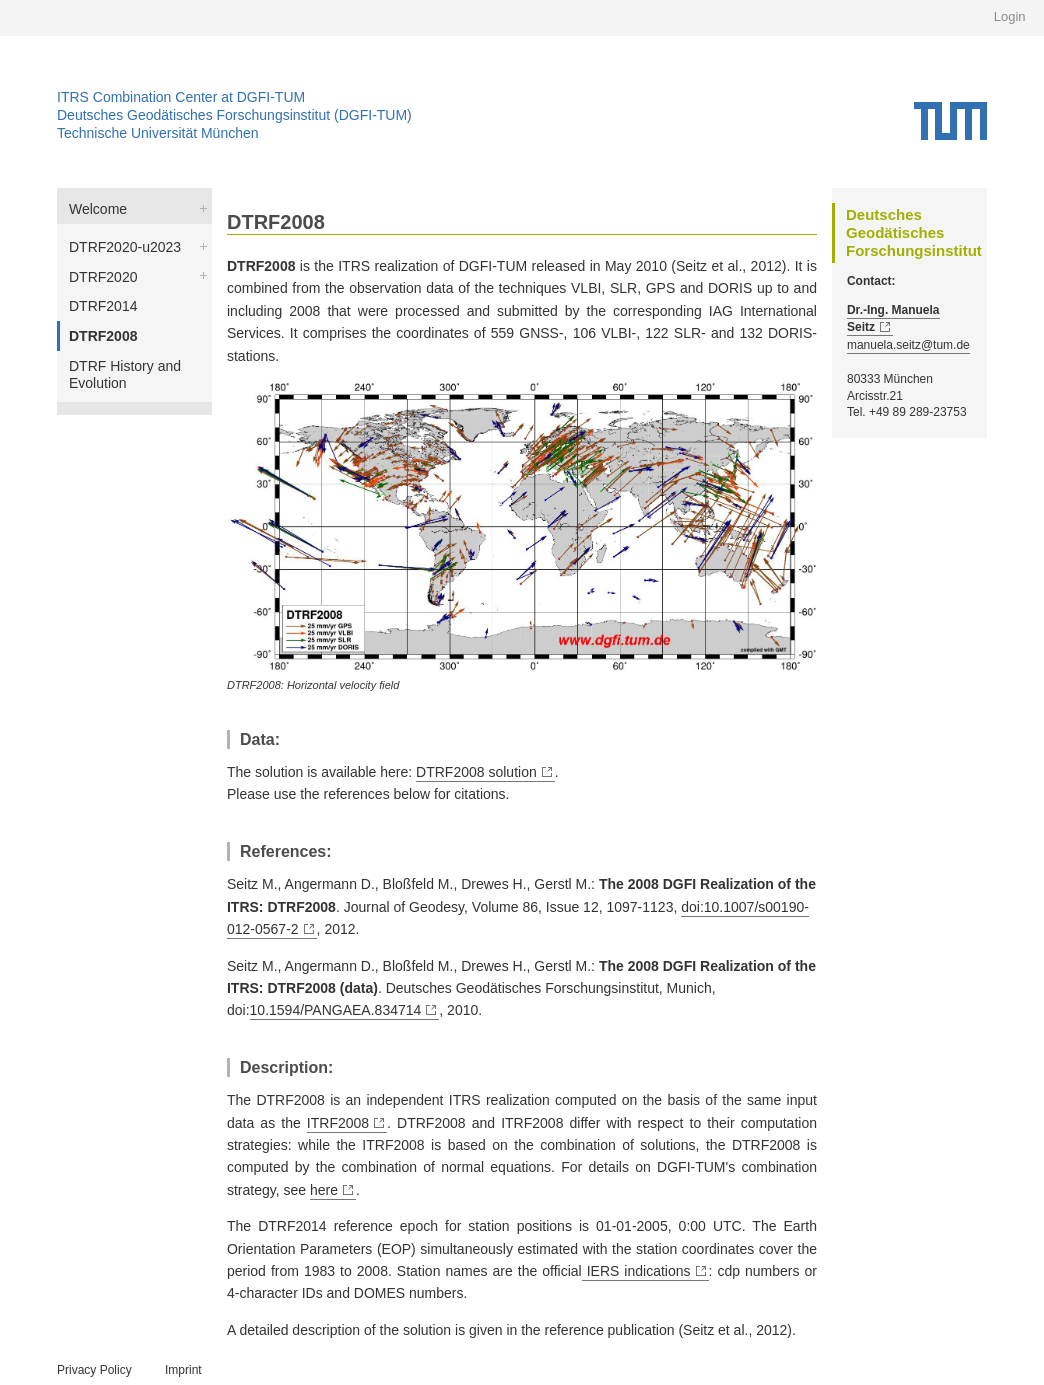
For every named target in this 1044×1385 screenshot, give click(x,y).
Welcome (98, 209)
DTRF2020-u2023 (125, 247)
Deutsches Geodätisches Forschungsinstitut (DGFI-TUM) (234, 115)
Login (1010, 16)
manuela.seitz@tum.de (908, 345)
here (324, 1190)
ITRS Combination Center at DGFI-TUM (181, 97)
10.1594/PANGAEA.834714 (336, 1010)
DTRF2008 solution (476, 772)
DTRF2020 (103, 277)
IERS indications (636, 1271)
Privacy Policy (94, 1370)
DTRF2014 (103, 306)
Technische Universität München (158, 133)
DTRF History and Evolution (125, 374)
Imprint (183, 1370)
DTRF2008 (103, 336)
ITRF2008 (338, 1123)
